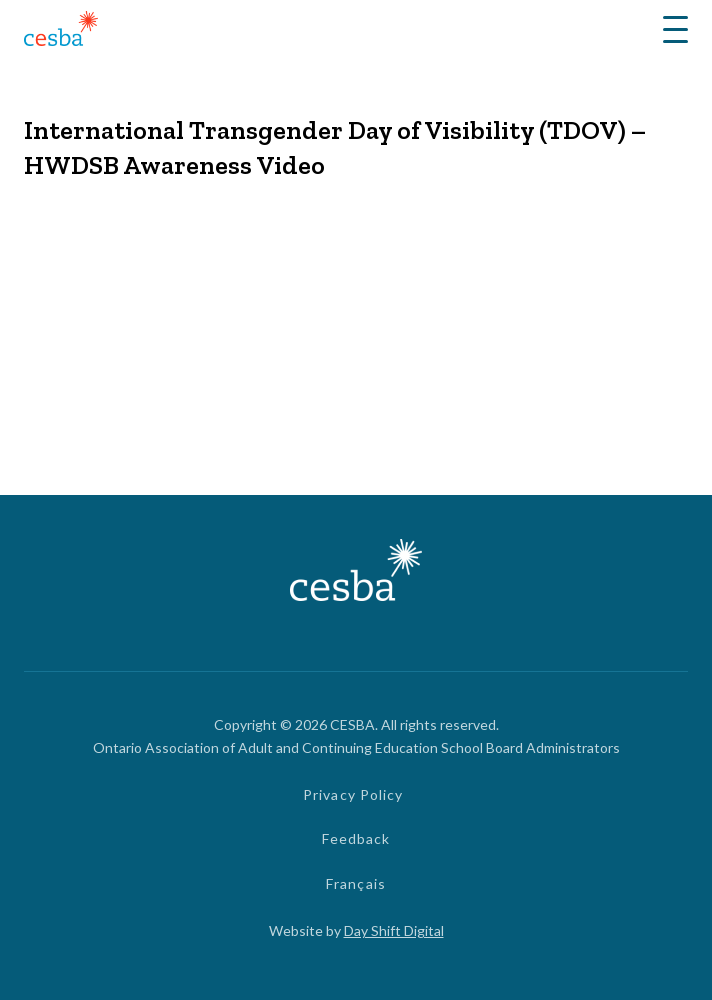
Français (356, 883)
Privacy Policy (353, 794)
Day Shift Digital (394, 930)
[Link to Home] (61, 31)
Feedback (356, 838)
